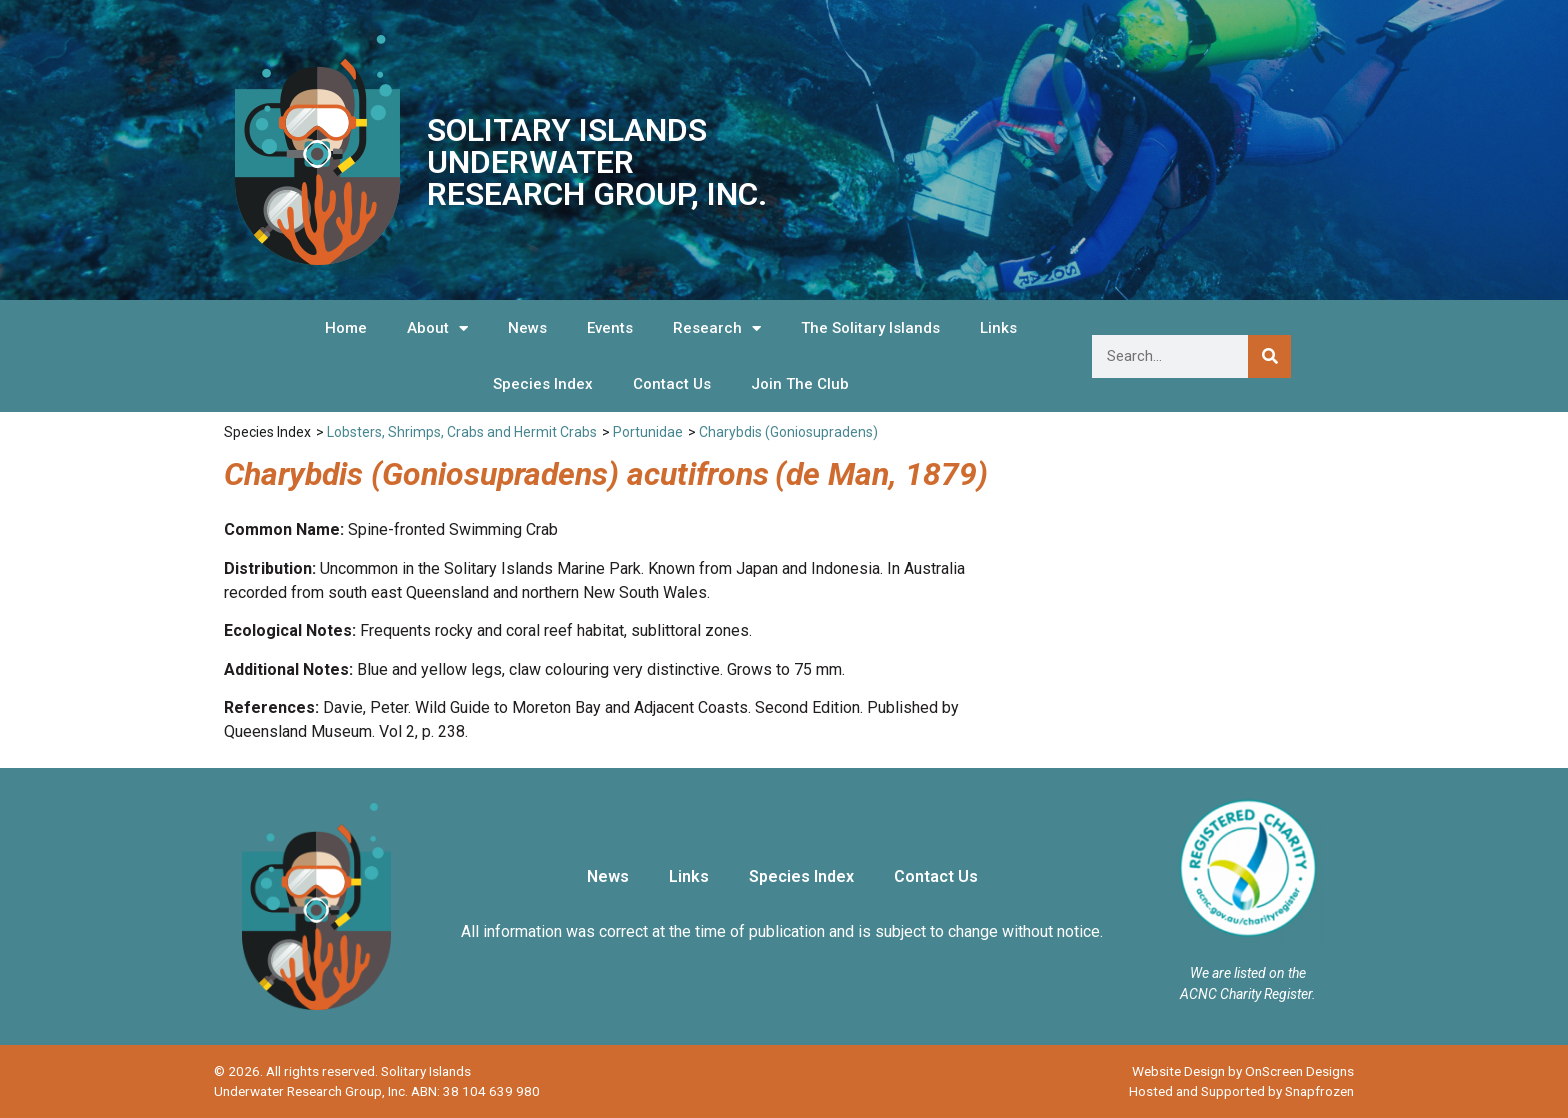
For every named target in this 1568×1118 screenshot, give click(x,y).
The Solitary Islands (870, 328)
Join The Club (800, 384)
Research (717, 328)
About (437, 328)
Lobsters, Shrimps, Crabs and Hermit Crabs (462, 432)
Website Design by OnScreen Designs (1243, 1071)
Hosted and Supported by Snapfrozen (1241, 1091)
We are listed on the (1248, 973)
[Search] (1269, 356)
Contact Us (672, 384)
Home (346, 328)
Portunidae (648, 432)
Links (998, 328)
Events (610, 328)
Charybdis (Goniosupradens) (788, 432)
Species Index (543, 384)
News (527, 328)
